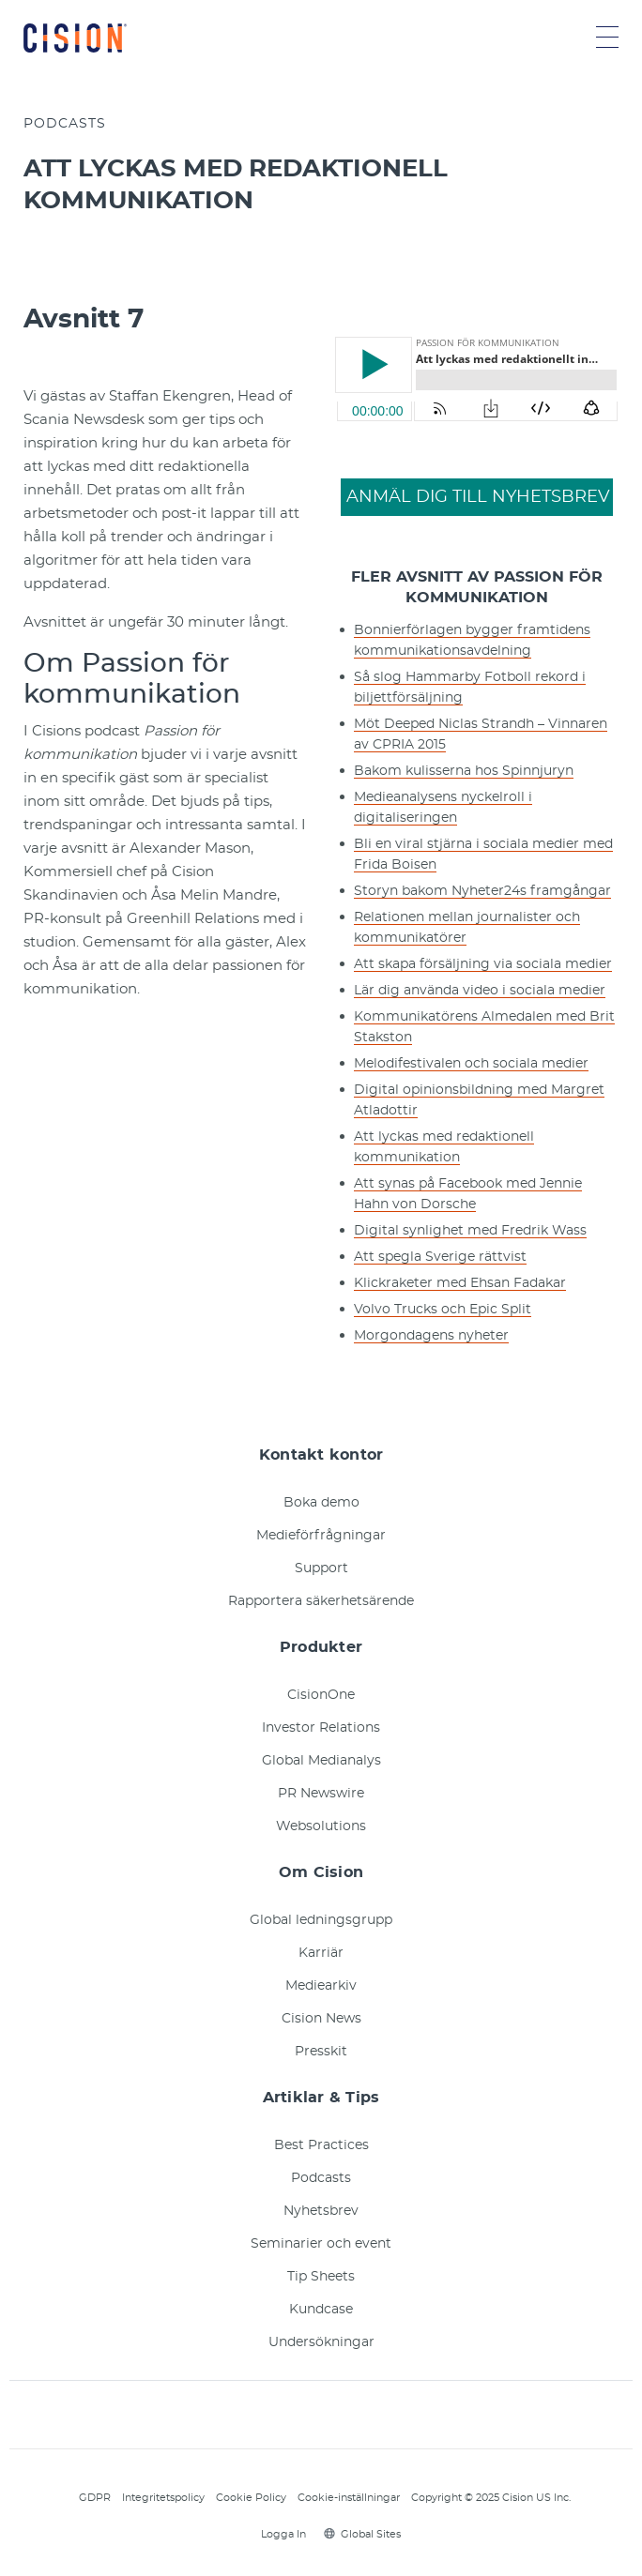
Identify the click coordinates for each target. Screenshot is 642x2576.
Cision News (321, 2018)
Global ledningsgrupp (321, 1920)
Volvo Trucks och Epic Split (442, 1309)
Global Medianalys (321, 1760)
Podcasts (321, 2178)
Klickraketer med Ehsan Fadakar (460, 1283)
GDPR (95, 2498)
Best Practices (321, 2145)
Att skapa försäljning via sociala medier (483, 964)
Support (321, 1568)
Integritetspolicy (163, 2498)
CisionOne (321, 1695)
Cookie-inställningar (349, 2498)
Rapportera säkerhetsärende (321, 1601)
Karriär (321, 1953)
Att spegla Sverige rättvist (440, 1257)
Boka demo (321, 1502)
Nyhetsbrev (321, 2211)
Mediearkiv (321, 1986)
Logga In (280, 2534)
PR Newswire (321, 1793)
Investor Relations (321, 1728)
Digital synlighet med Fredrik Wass (470, 1230)
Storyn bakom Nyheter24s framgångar (482, 891)
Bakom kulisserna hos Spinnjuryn (463, 771)
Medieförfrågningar (321, 1535)
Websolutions (321, 1826)
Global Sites (362, 2534)
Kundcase (321, 2309)
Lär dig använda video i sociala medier (479, 990)
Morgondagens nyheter (431, 1335)
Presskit (321, 2051)
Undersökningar (321, 2342)
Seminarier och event (321, 2243)
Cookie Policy (251, 2498)
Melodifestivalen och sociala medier (471, 1063)
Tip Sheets (321, 2276)
